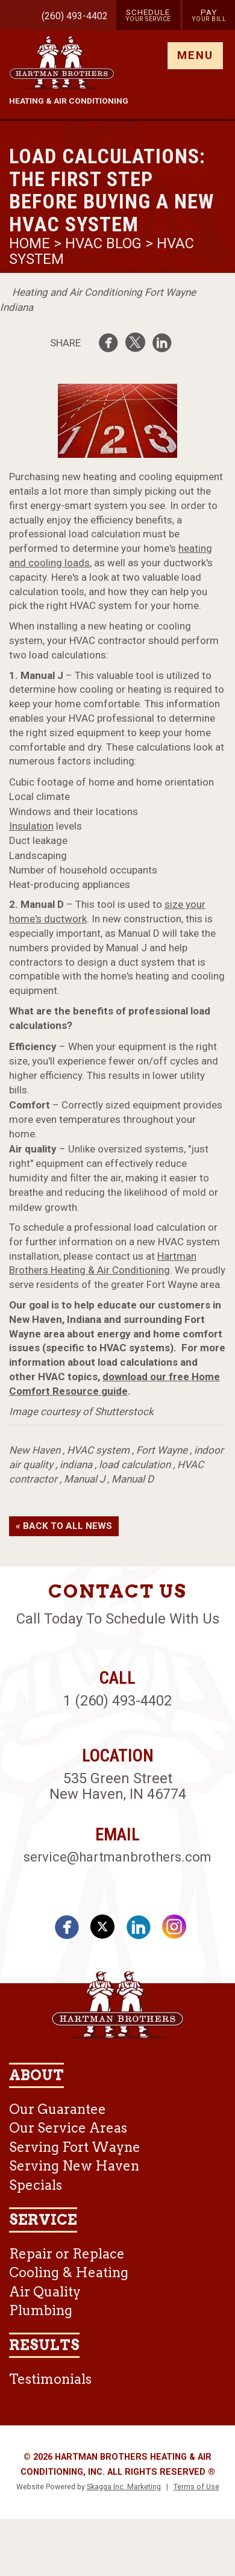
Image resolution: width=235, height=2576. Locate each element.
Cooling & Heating (68, 2272)
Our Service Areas (68, 2128)
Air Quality (45, 2291)
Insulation (31, 826)
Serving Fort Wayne (74, 2147)
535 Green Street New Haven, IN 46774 (117, 1786)
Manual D (132, 1479)
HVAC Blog (103, 243)
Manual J (84, 1479)
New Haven (34, 1450)
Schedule (148, 14)
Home (31, 243)
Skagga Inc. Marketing (124, 2487)
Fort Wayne (161, 1450)
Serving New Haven (74, 2166)
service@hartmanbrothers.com (118, 1857)
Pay (209, 14)
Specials (35, 2185)
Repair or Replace (67, 2254)
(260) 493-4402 (75, 16)
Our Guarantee (57, 2109)
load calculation (135, 1464)
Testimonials (50, 2379)
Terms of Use (196, 2487)
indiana (76, 1464)
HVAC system (98, 1450)
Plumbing (40, 2310)
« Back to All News (64, 1526)
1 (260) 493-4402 (117, 1700)
